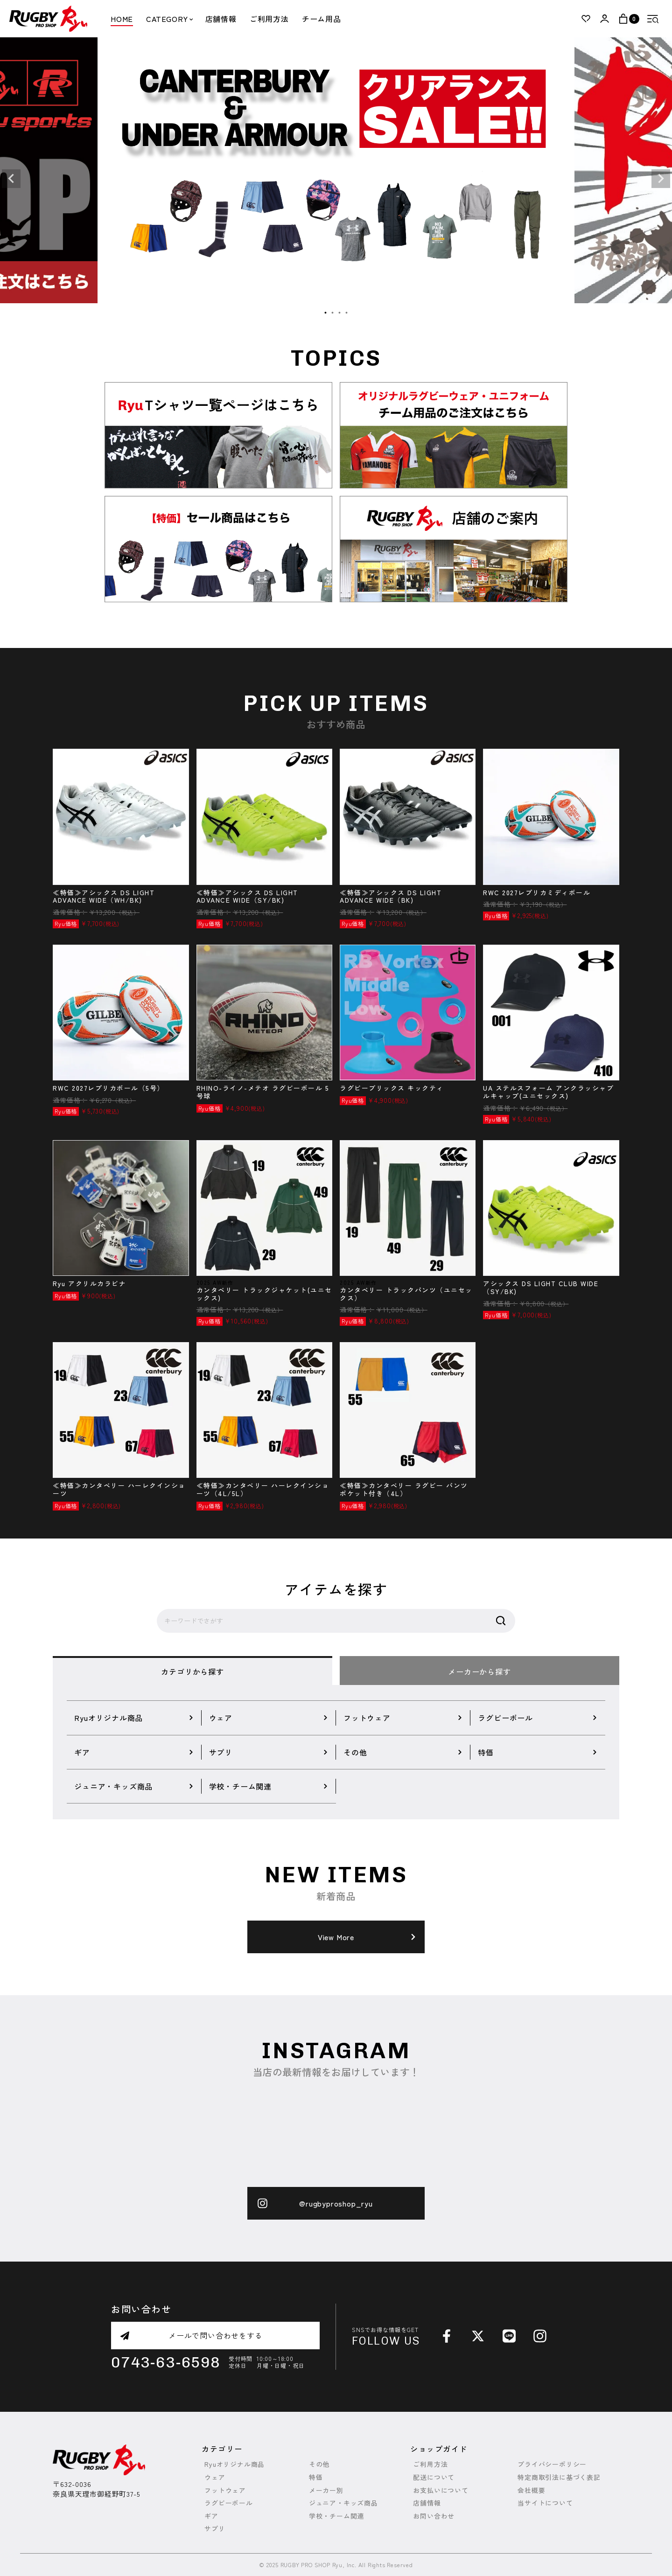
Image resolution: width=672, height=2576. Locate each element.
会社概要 (531, 2490)
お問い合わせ (434, 2516)
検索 (500, 1621)
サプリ (214, 2528)
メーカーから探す (479, 1671)
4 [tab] (346, 313)
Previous (11, 178)
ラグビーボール (228, 2503)
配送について (434, 2477)
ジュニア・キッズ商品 (343, 2503)
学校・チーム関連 (336, 2516)
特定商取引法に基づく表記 (559, 2477)
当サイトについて (545, 2503)
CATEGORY (169, 19)
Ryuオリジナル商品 (234, 2464)
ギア (211, 2516)
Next (660, 178)
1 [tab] (325, 313)
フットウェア (225, 2490)
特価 (316, 2477)
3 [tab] (339, 313)
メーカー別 (326, 2490)
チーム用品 (321, 18)
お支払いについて (440, 2490)
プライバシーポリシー (552, 2464)
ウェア (214, 2477)
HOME (122, 18)
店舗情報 (221, 18)
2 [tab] (332, 313)
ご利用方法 (269, 18)
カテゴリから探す (192, 1671)
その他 (319, 2464)
